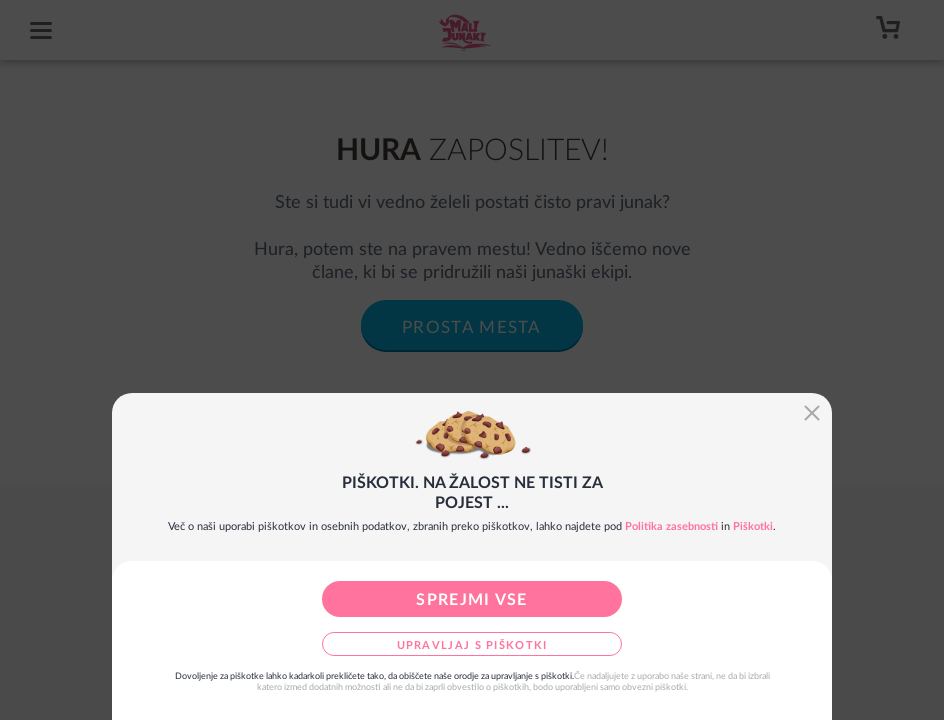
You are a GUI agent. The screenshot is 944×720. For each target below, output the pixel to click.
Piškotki (753, 526)
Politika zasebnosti (671, 526)
